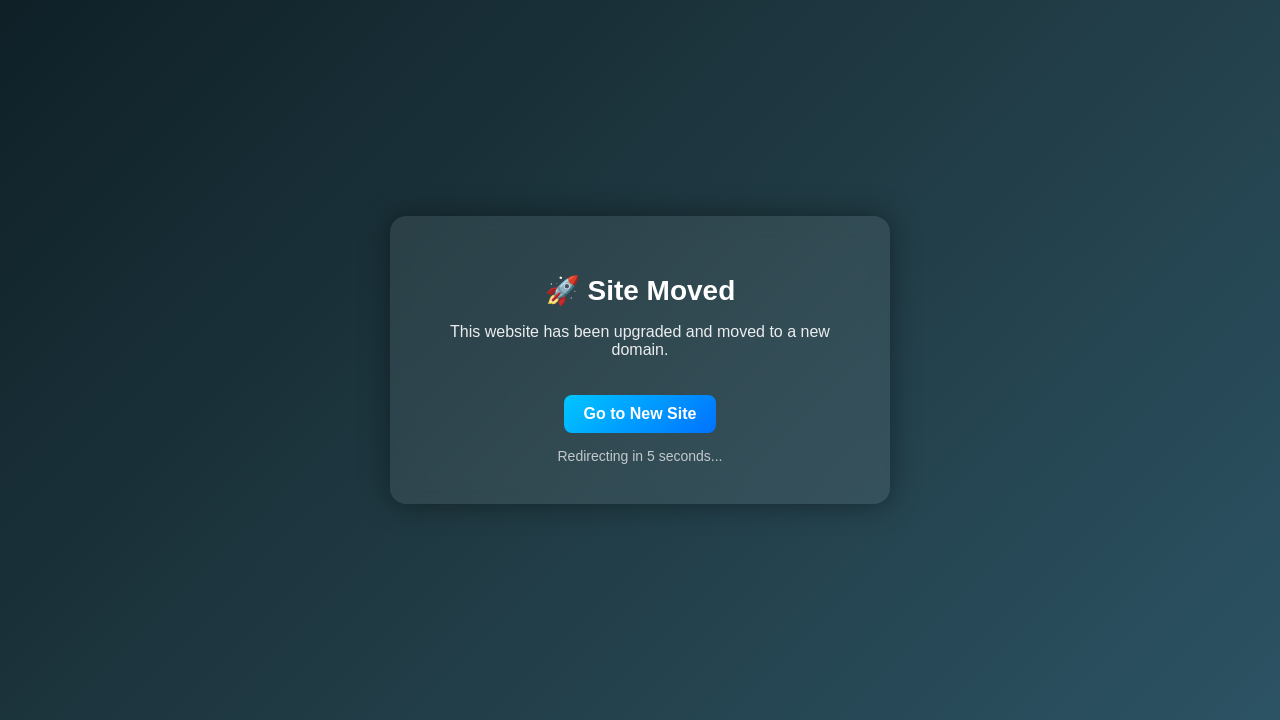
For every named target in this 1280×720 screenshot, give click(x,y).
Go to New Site (640, 413)
